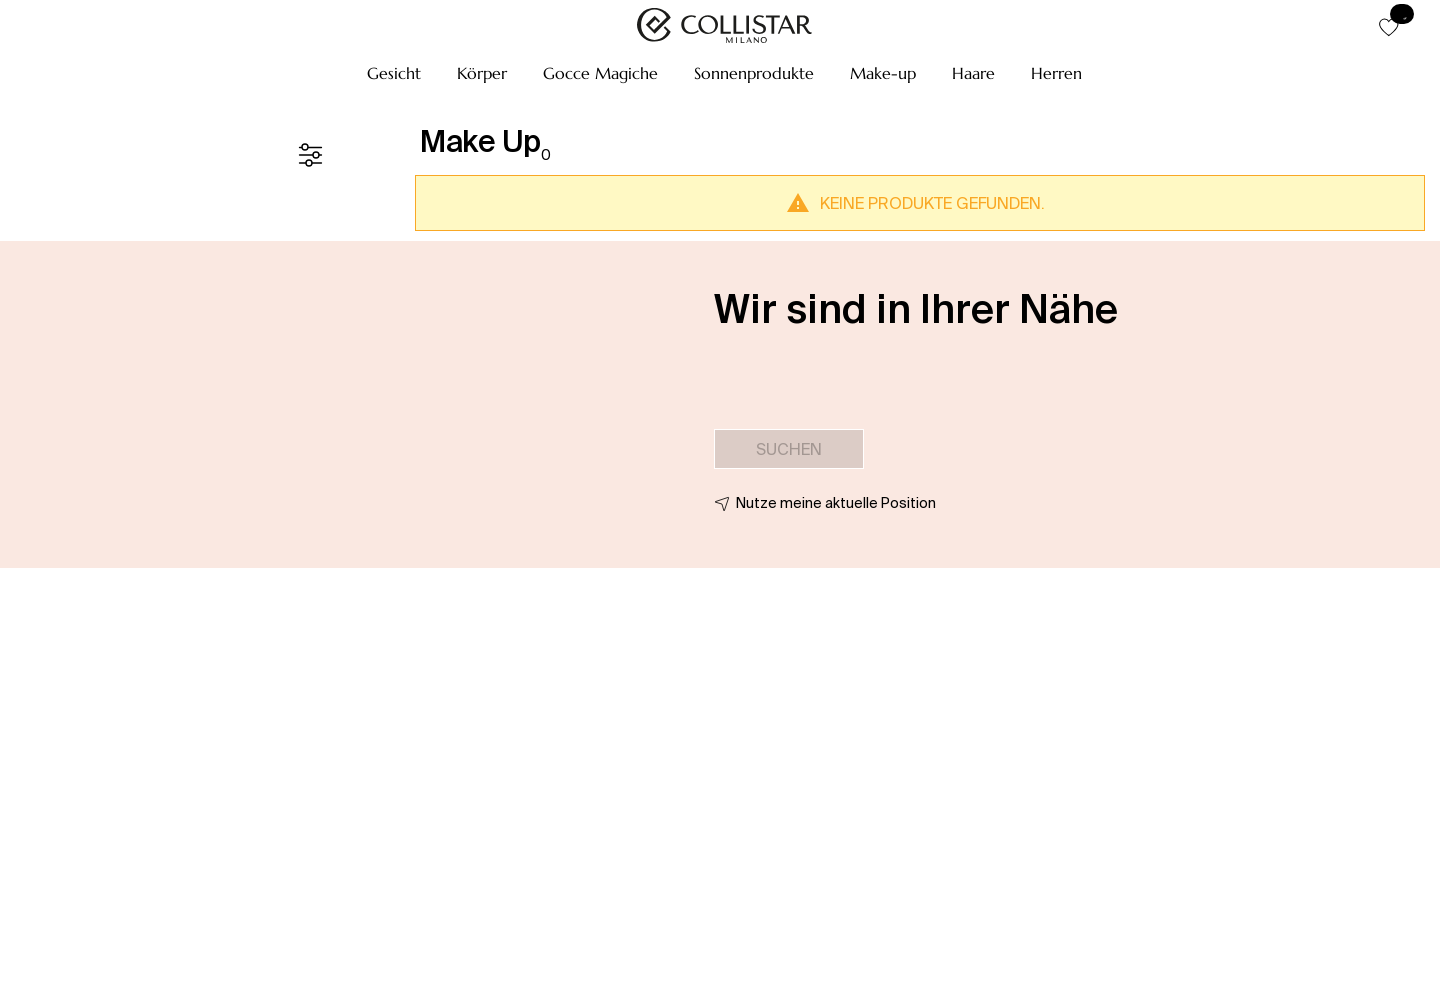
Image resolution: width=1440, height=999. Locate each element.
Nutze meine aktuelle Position (836, 503)
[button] (394, 73)
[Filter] (310, 155)
